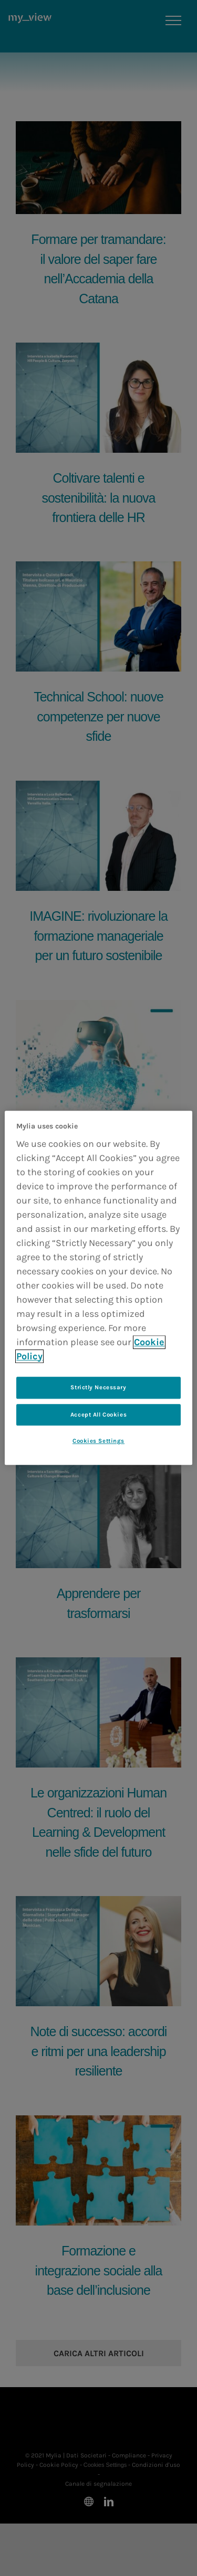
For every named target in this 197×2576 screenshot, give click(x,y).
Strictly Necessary (98, 1387)
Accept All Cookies (98, 1414)
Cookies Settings (98, 1441)
